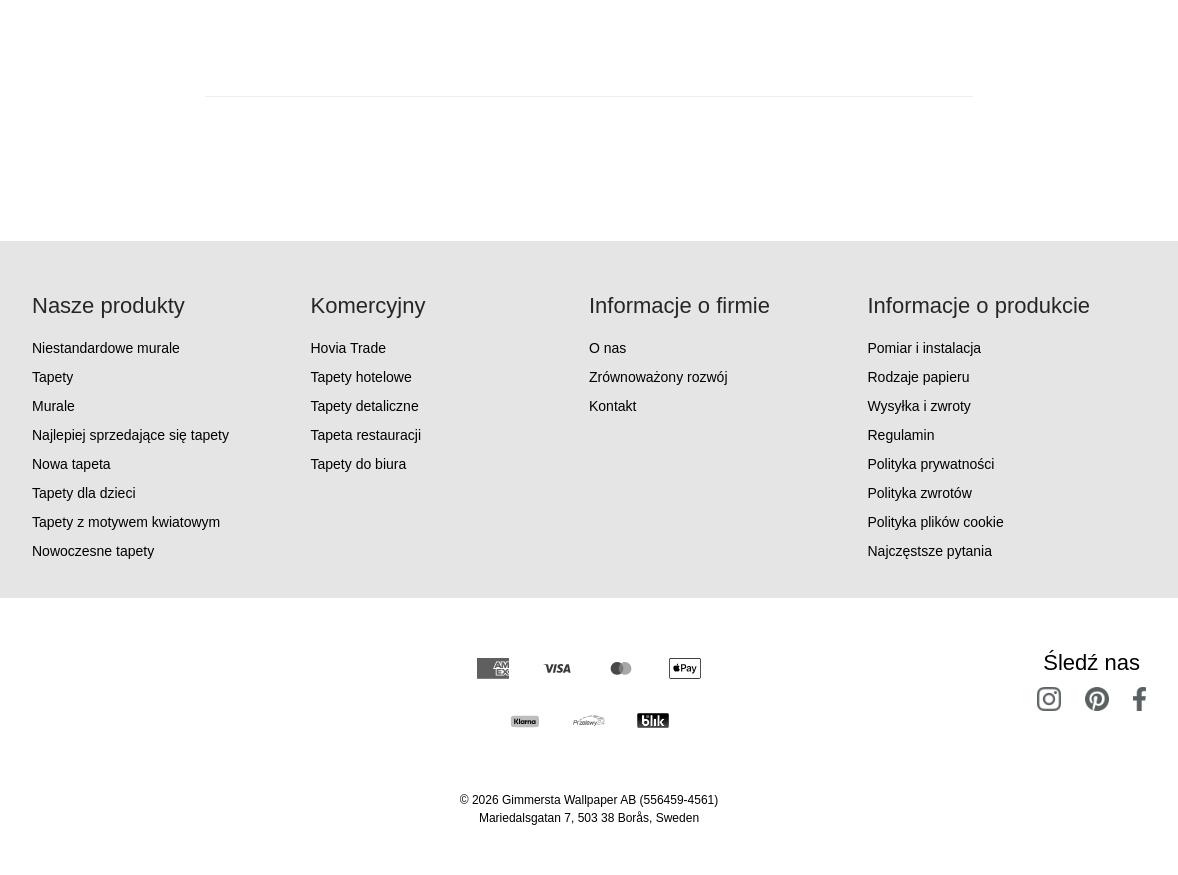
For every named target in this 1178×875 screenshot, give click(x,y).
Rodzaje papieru (919, 377)
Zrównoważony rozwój (658, 377)
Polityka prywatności (931, 464)
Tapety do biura (359, 464)
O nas (607, 348)
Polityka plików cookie (936, 522)
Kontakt (612, 406)
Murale (53, 406)
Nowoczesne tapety (93, 551)
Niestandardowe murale (106, 348)
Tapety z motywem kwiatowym (126, 522)
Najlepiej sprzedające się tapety (130, 435)
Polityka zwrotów (920, 493)
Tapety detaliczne (365, 406)
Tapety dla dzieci (84, 493)
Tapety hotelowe (361, 377)
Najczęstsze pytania (930, 551)
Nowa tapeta (71, 464)
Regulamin (901, 435)
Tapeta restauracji (366, 435)
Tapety (52, 377)
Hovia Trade (348, 348)
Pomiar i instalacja (925, 348)
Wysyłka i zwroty (919, 406)
